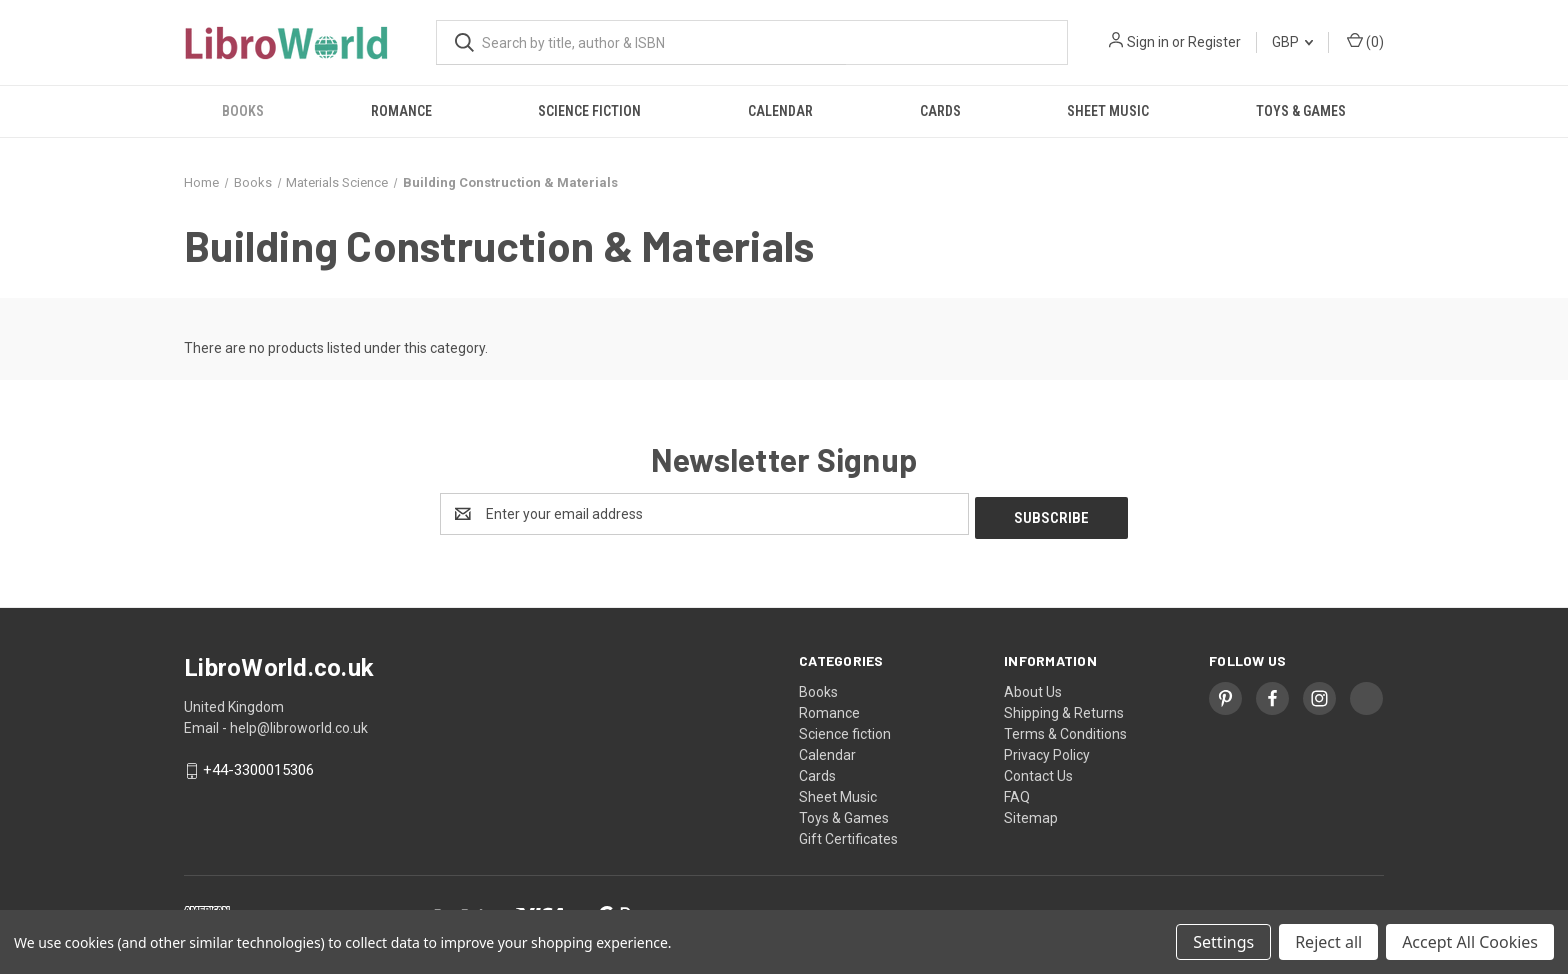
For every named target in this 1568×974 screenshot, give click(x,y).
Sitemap (1031, 814)
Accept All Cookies (1470, 942)
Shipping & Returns (1064, 709)
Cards (940, 111)
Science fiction (589, 111)
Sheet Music (1108, 111)
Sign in (1148, 42)
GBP (1292, 42)
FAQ (1017, 793)
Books (243, 111)
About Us (1033, 688)
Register (1214, 42)
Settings (1223, 942)
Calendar (780, 111)
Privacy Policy (1047, 751)
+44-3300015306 (258, 767)
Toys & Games (1301, 111)
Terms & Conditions (1065, 730)
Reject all (1328, 942)
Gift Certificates (848, 835)
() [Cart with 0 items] (1365, 41)
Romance (401, 111)
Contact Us (1038, 772)
